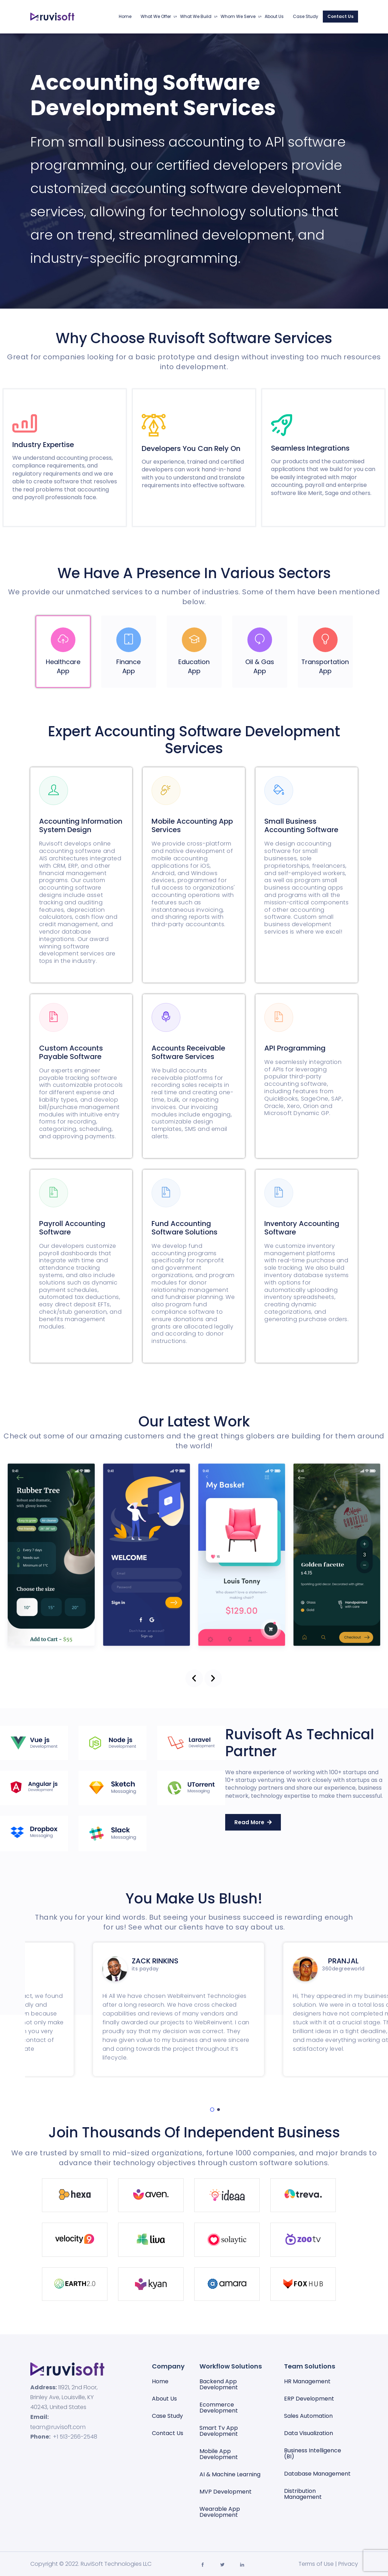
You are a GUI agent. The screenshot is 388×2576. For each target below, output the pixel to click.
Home (125, 16)
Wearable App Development (219, 2512)
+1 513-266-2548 (75, 2437)
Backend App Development (218, 2384)
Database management (317, 2474)
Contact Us (340, 16)
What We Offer (156, 16)
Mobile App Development (218, 2454)
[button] (194, 1678)
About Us (274, 16)
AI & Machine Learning (229, 2474)
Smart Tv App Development (218, 2431)
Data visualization (308, 2433)
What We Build (195, 16)
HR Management (307, 2381)
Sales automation (308, 2416)
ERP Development (309, 2399)
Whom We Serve (238, 16)
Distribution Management (303, 2494)
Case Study (305, 16)
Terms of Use (316, 2564)
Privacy (348, 2564)
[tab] (63, 651)
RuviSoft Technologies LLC (116, 2564)
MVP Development (225, 2492)
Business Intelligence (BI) (312, 2453)
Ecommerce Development (218, 2408)
